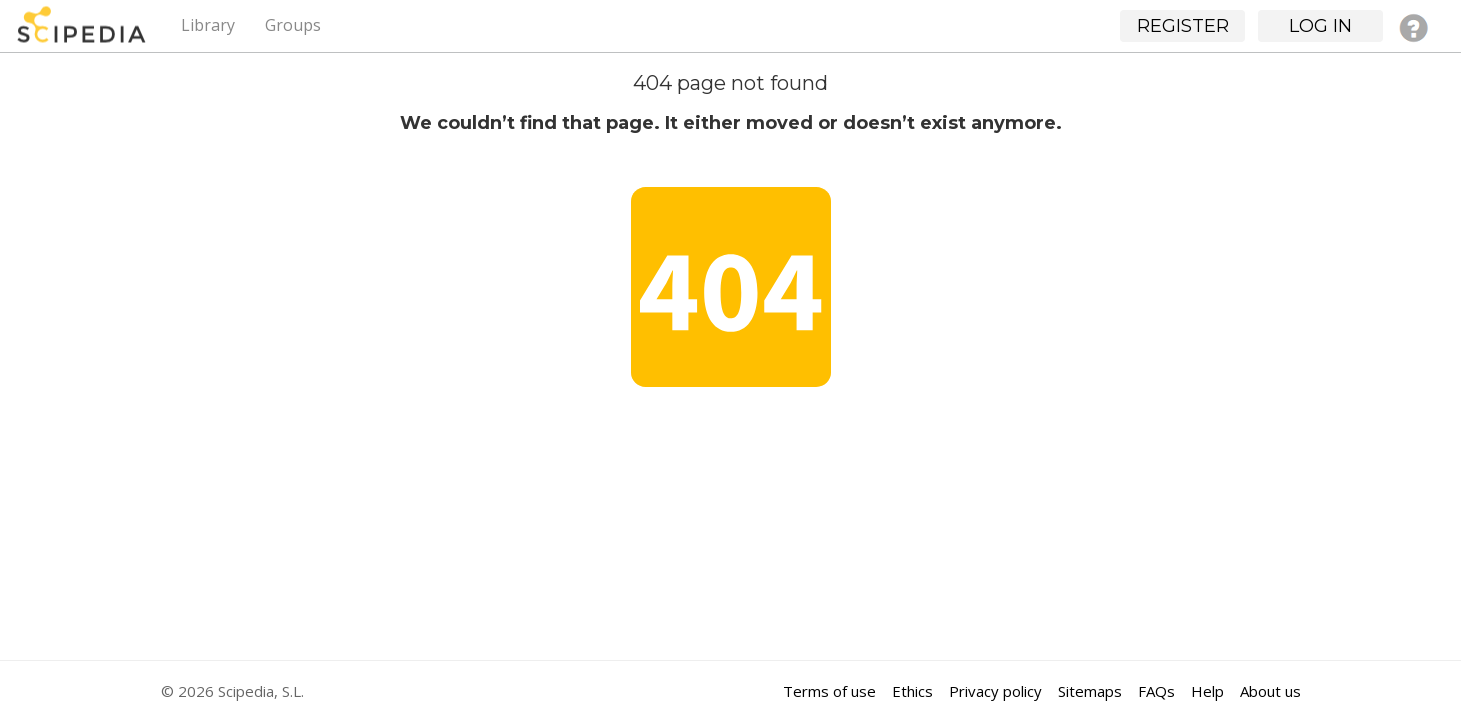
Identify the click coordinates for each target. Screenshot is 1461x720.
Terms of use (829, 691)
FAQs (1156, 691)
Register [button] (1183, 26)
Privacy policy (995, 691)
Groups (293, 25)
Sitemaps (1090, 691)
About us (1270, 691)
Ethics (912, 691)
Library (208, 25)
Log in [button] (1320, 26)
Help (1207, 691)
